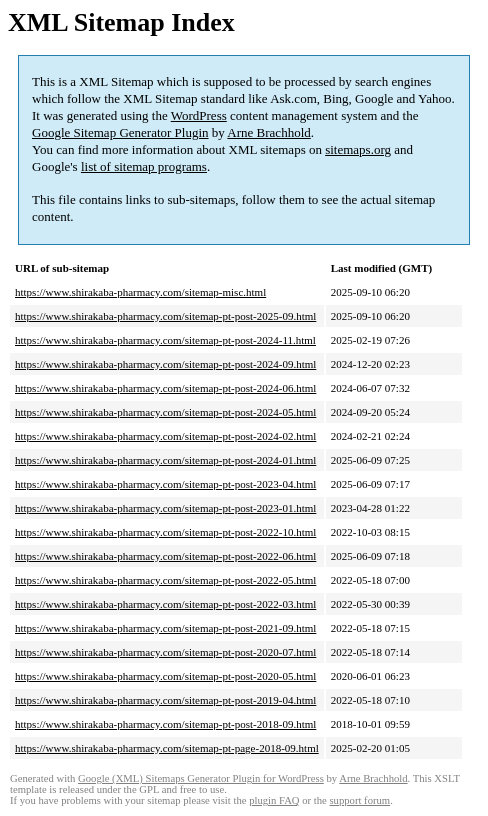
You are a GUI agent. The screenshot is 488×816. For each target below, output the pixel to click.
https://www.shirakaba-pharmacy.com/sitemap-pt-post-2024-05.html (165, 412)
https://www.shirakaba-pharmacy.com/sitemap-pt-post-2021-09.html (165, 628)
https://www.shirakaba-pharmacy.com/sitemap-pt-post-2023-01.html (165, 508)
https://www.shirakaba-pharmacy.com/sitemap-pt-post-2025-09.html (165, 316)
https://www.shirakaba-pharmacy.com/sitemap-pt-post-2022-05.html (165, 580)
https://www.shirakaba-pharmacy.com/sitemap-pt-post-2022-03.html (165, 604)
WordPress (199, 115)
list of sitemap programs (144, 166)
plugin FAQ (274, 800)
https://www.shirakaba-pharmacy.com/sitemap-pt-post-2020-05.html (165, 676)
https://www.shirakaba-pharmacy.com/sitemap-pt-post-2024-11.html (165, 340)
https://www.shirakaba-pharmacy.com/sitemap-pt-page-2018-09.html (167, 748)
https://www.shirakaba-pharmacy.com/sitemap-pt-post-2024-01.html (165, 460)
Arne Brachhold (268, 132)
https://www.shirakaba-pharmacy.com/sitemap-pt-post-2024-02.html (165, 436)
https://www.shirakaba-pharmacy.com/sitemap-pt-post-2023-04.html (165, 484)
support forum (359, 800)
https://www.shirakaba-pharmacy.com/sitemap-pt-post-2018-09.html (165, 724)
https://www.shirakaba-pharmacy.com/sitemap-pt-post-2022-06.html (165, 556)
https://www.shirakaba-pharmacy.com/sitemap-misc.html (140, 292)
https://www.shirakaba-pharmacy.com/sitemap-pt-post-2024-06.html (165, 388)
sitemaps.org (358, 149)
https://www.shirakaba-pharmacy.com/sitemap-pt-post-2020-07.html (165, 652)
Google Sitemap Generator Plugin (120, 132)
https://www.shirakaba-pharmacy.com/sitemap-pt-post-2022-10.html (165, 532)
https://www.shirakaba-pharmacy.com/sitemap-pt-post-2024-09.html (165, 364)
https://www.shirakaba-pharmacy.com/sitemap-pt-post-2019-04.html (165, 700)
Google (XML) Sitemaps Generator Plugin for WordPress (201, 778)
